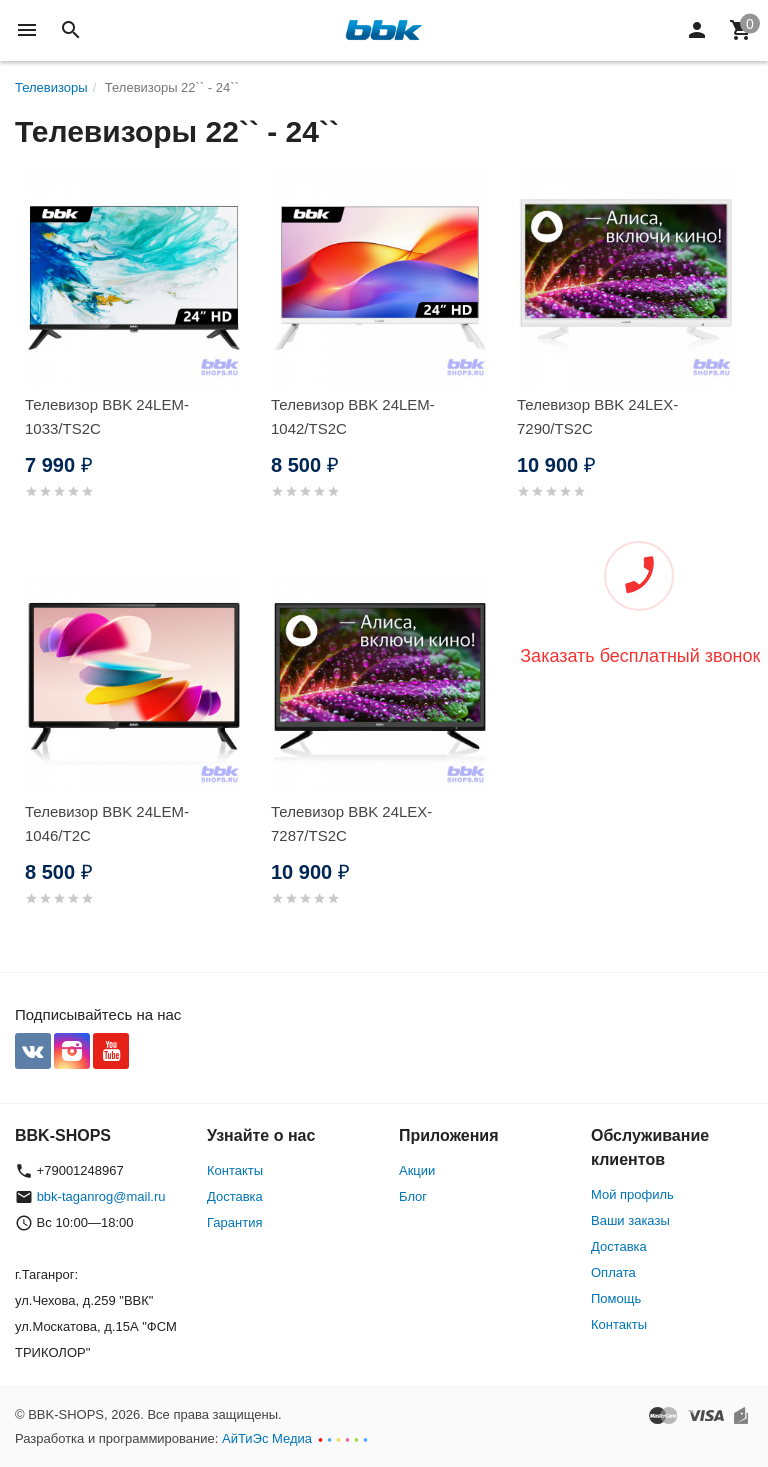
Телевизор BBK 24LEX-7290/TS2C (597, 416)
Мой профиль (632, 1194)
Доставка (235, 1196)
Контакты (235, 1170)
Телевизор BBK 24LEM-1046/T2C (107, 823)
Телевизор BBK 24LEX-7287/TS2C (351, 823)
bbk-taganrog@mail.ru (101, 1196)
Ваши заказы (630, 1220)
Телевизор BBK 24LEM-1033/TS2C (107, 416)
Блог (413, 1196)
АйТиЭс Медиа (267, 1438)
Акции (417, 1170)
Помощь (616, 1298)
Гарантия (234, 1222)
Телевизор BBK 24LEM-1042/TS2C (353, 416)
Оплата (613, 1272)
